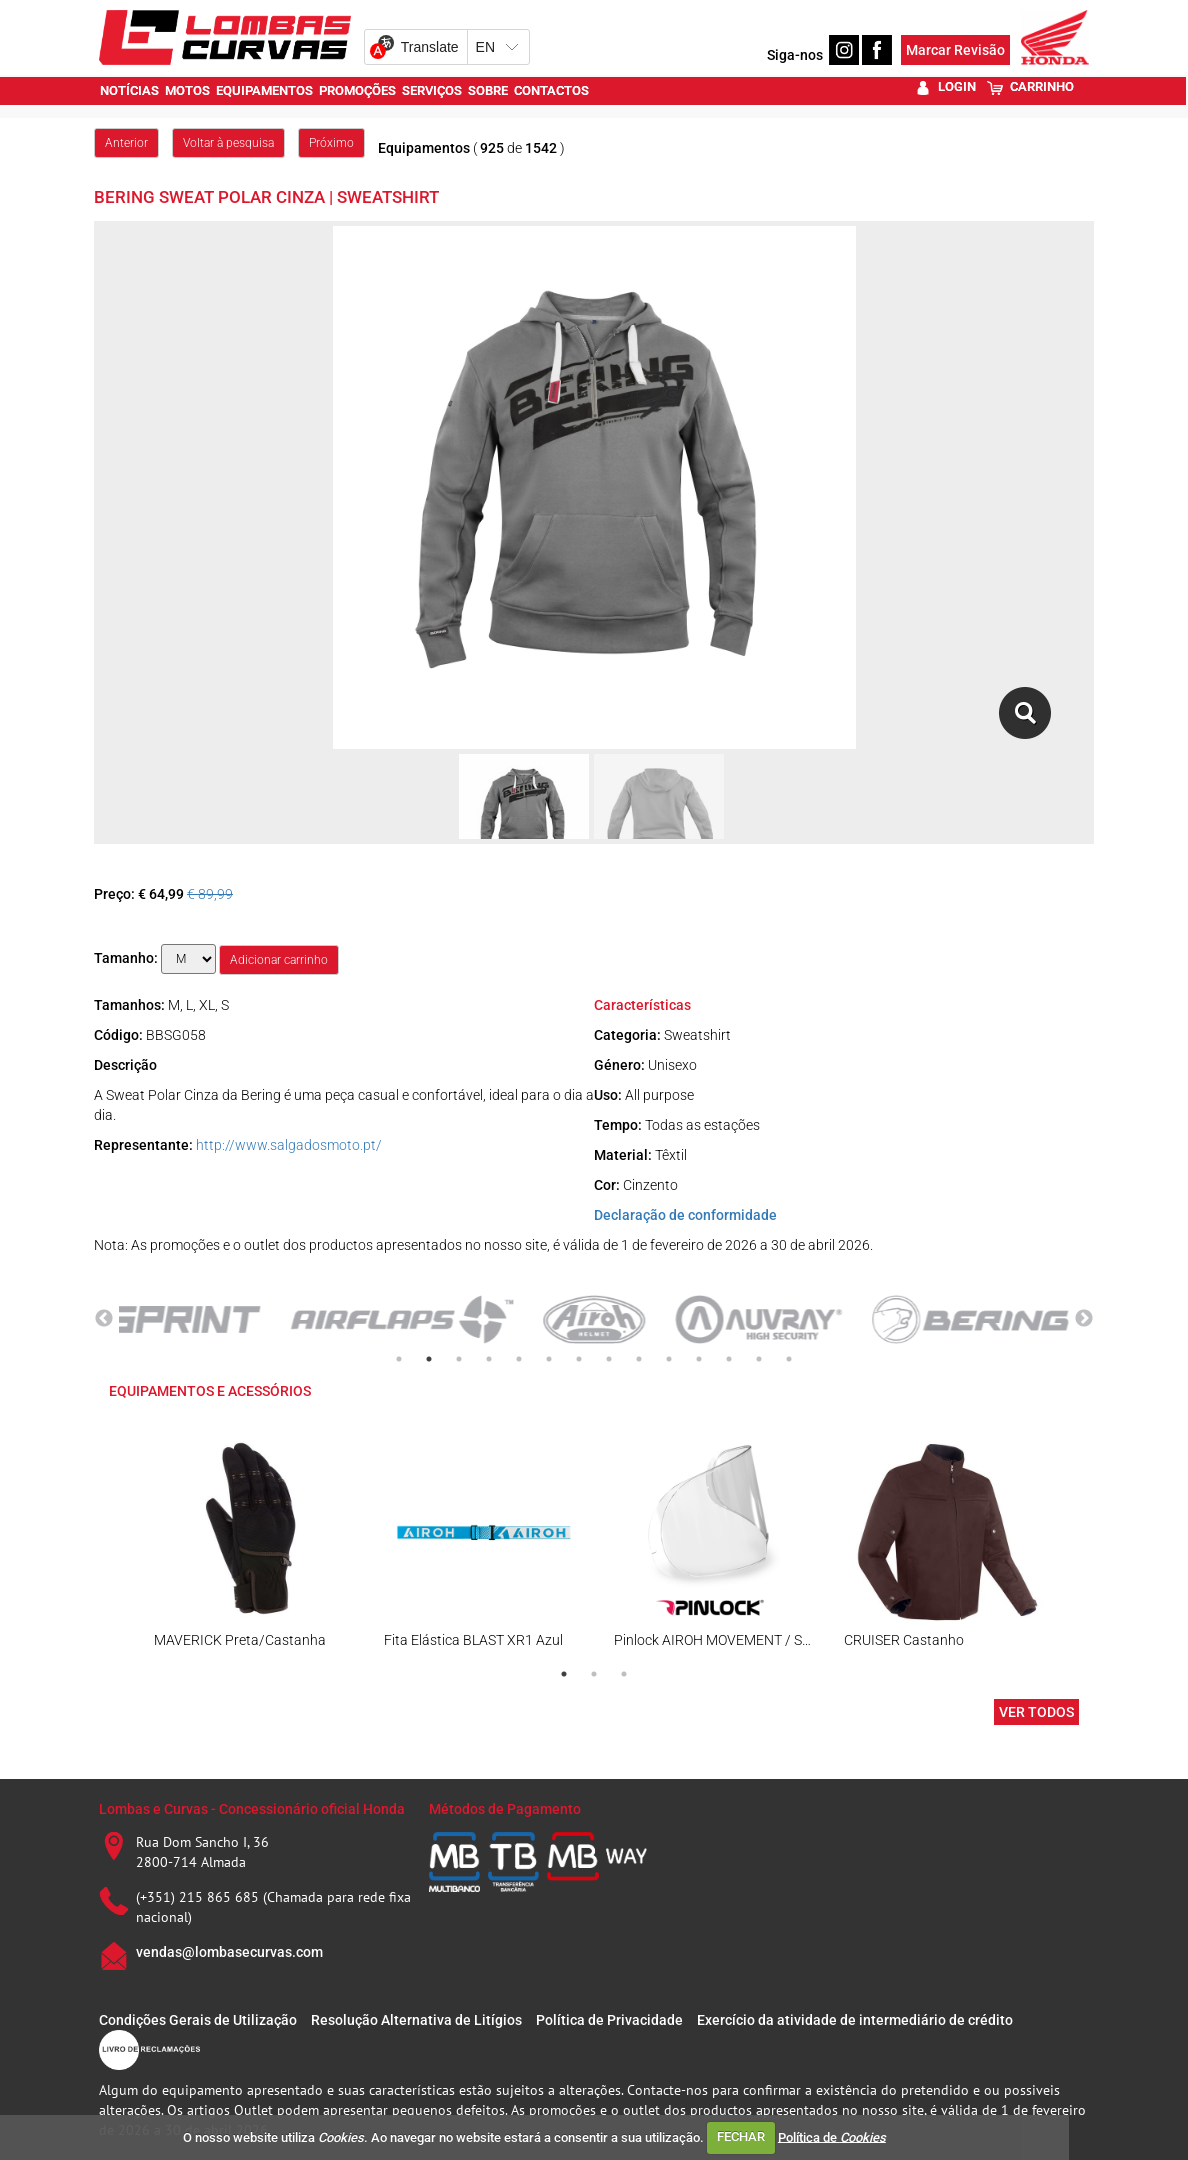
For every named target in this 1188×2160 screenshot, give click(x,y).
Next (1084, 1319)
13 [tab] (759, 1359)
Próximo (331, 143)
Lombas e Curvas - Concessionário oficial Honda (252, 1809)
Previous (104, 1319)
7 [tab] (579, 1359)
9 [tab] (639, 1359)
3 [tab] (459, 1359)
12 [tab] (729, 1359)
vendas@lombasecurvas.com (229, 1952)
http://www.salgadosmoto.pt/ (289, 1145)
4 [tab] (489, 1359)
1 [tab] (399, 1359)
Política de (832, 2136)
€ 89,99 (210, 894)
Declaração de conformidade (685, 1215)
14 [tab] (789, 1359)
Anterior (126, 143)
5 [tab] (519, 1359)
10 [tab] (669, 1359)
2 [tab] (429, 1359)
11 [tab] (699, 1359)
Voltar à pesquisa (228, 143)
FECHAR (741, 2136)
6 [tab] (549, 1359)
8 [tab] (609, 1359)
